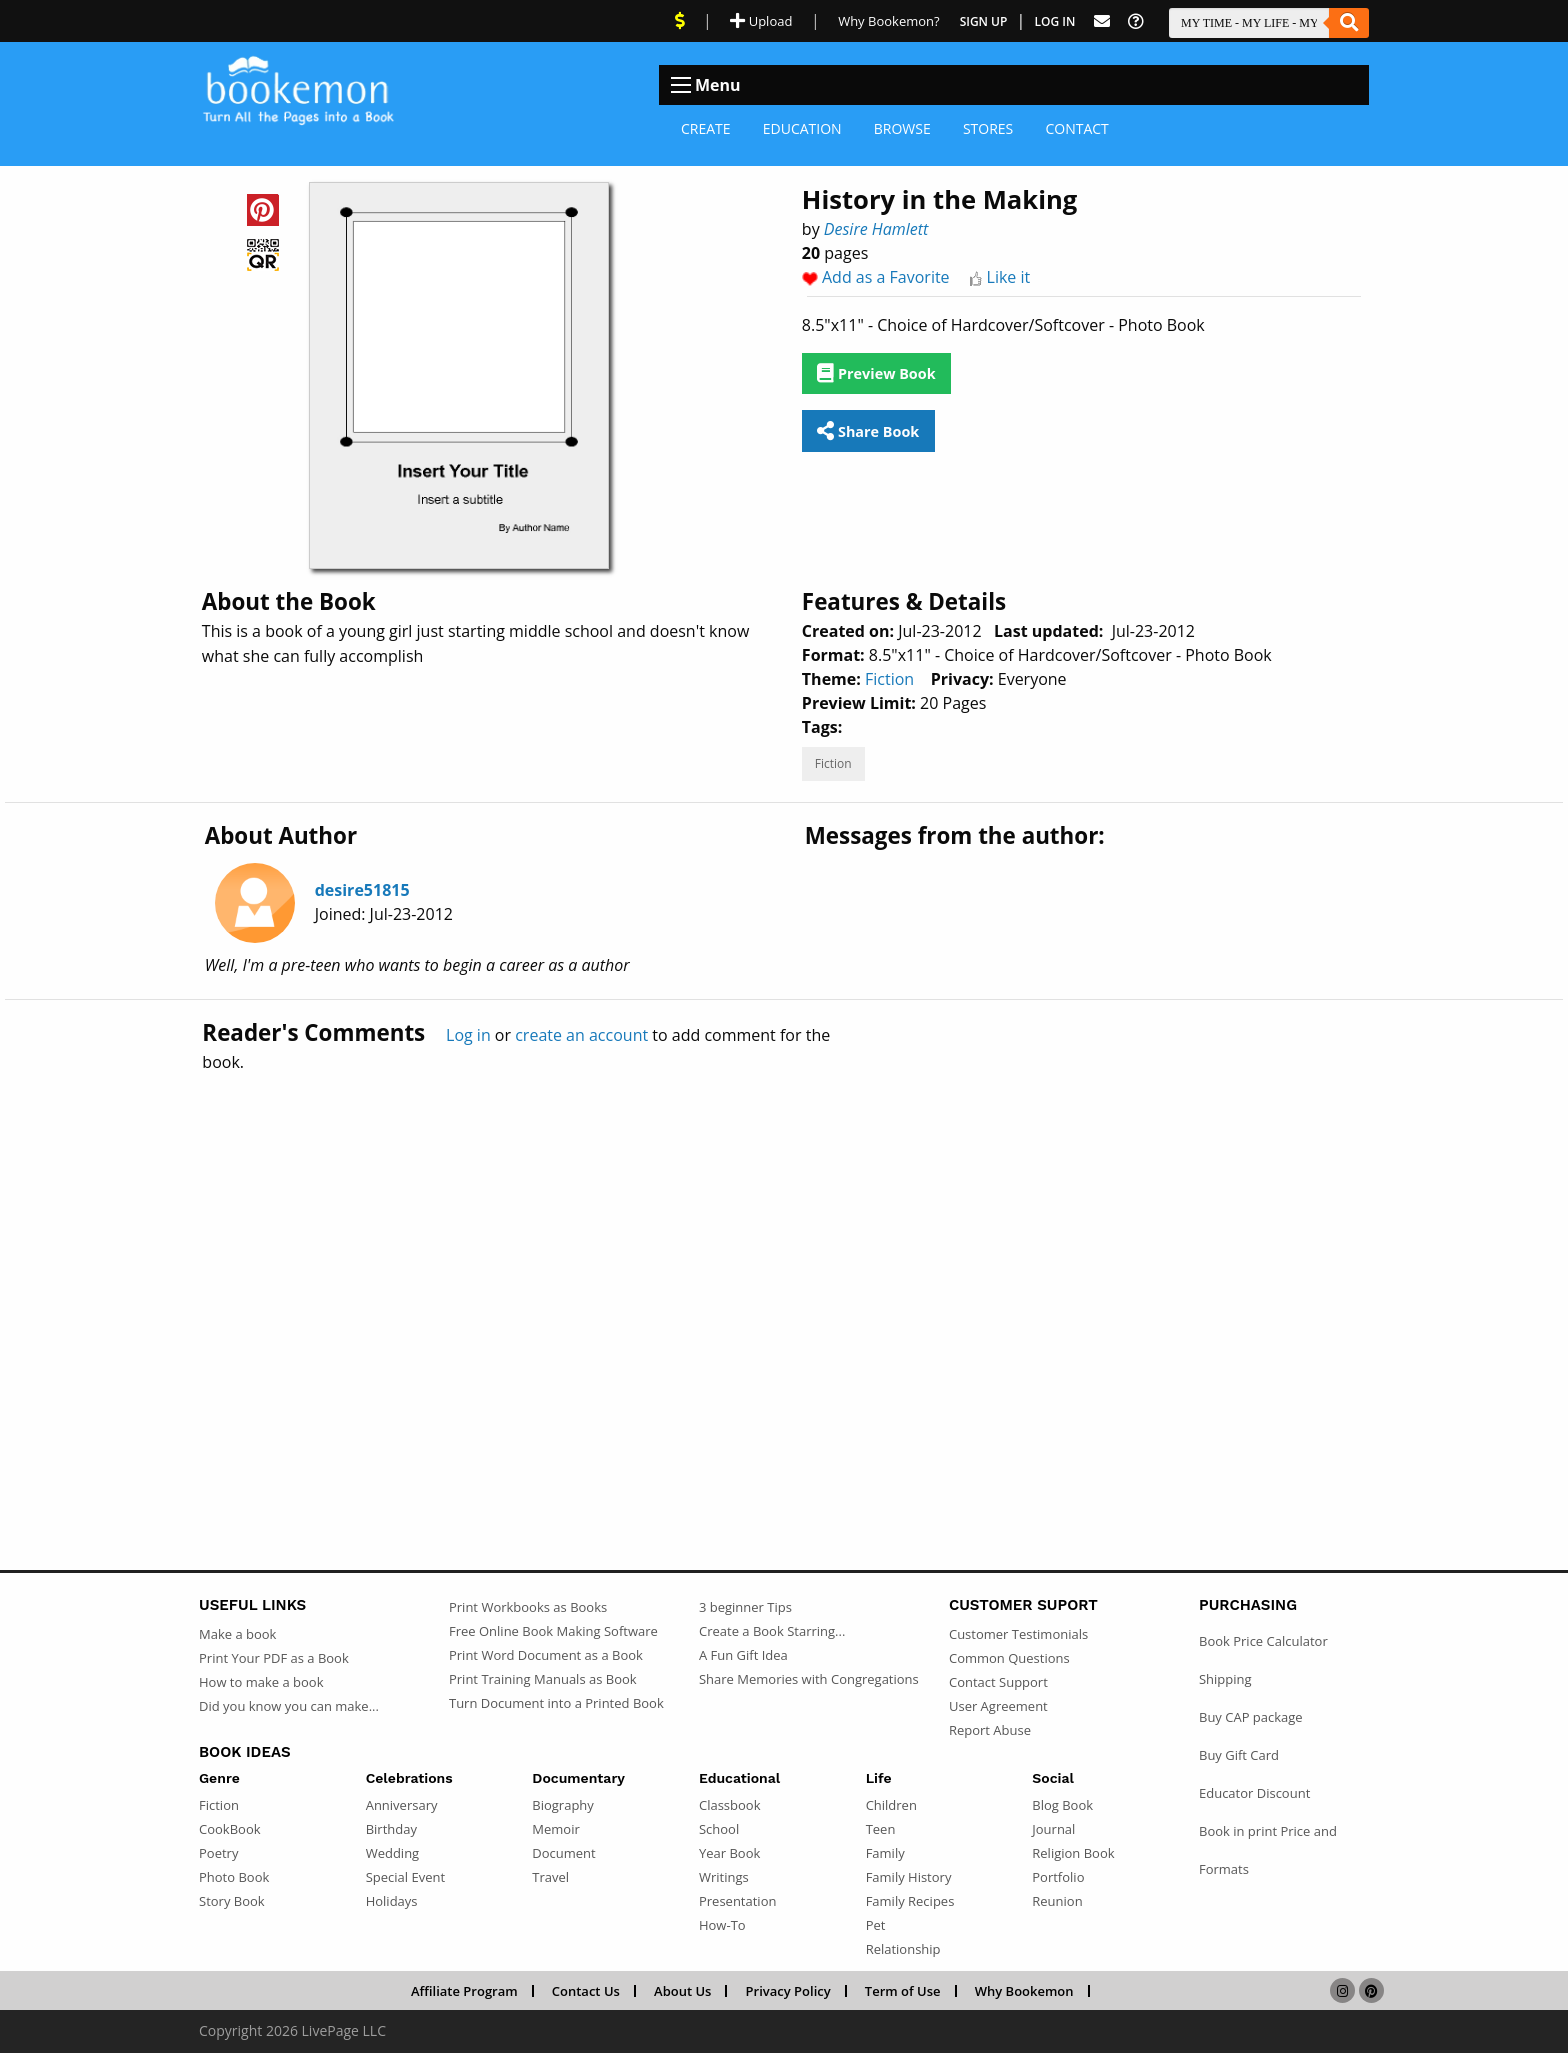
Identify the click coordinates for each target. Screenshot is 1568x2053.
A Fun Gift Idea (743, 1655)
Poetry (218, 1853)
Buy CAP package (1251, 1717)
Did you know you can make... (289, 1706)
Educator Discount (1254, 1793)
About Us (682, 1991)
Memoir (555, 1829)
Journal (1053, 1829)
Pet (876, 1925)
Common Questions (1009, 1658)
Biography (563, 1805)
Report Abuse (990, 1730)
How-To (722, 1925)
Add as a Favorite (886, 277)
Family (885, 1853)
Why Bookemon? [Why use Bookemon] (888, 21)
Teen (881, 1829)
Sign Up (984, 21)
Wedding (393, 1853)
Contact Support (998, 1682)
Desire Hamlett (876, 229)
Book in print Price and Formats (1268, 1850)
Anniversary (402, 1805)
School (719, 1829)
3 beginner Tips (745, 1607)
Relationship (903, 1949)
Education (802, 128)
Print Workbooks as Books (528, 1607)
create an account (581, 1035)
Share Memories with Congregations (809, 1679)
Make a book (237, 1634)
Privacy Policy (788, 1991)
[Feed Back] (1102, 21)
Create (706, 128)
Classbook (730, 1805)
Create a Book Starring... (772, 1631)
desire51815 (362, 890)
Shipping (1225, 1679)
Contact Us (586, 1991)
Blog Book (1062, 1805)
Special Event (405, 1877)
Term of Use (903, 1991)
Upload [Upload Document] (761, 21)
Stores (988, 128)
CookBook (230, 1829)
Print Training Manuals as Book (543, 1679)
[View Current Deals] (680, 21)
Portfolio (1058, 1877)
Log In (1055, 21)
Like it (1009, 277)
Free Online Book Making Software (553, 1631)
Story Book (232, 1901)
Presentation (737, 1901)
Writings (724, 1877)
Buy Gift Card (1239, 1755)
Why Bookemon (1024, 1991)
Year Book (729, 1853)
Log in (468, 1035)
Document (563, 1853)
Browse (902, 128)
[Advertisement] (784, 1278)
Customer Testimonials (1018, 1634)
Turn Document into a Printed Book (556, 1703)
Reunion (1057, 1901)
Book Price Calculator (1263, 1641)
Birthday (391, 1829)
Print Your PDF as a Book (274, 1658)
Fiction (889, 679)
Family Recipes (910, 1901)
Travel (550, 1877)
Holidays (392, 1901)
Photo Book (234, 1877)
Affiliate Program (464, 1991)
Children (891, 1805)
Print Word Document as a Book (546, 1655)
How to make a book (261, 1682)
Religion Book (1073, 1853)
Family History (909, 1877)
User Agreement (998, 1706)
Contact (1076, 128)
